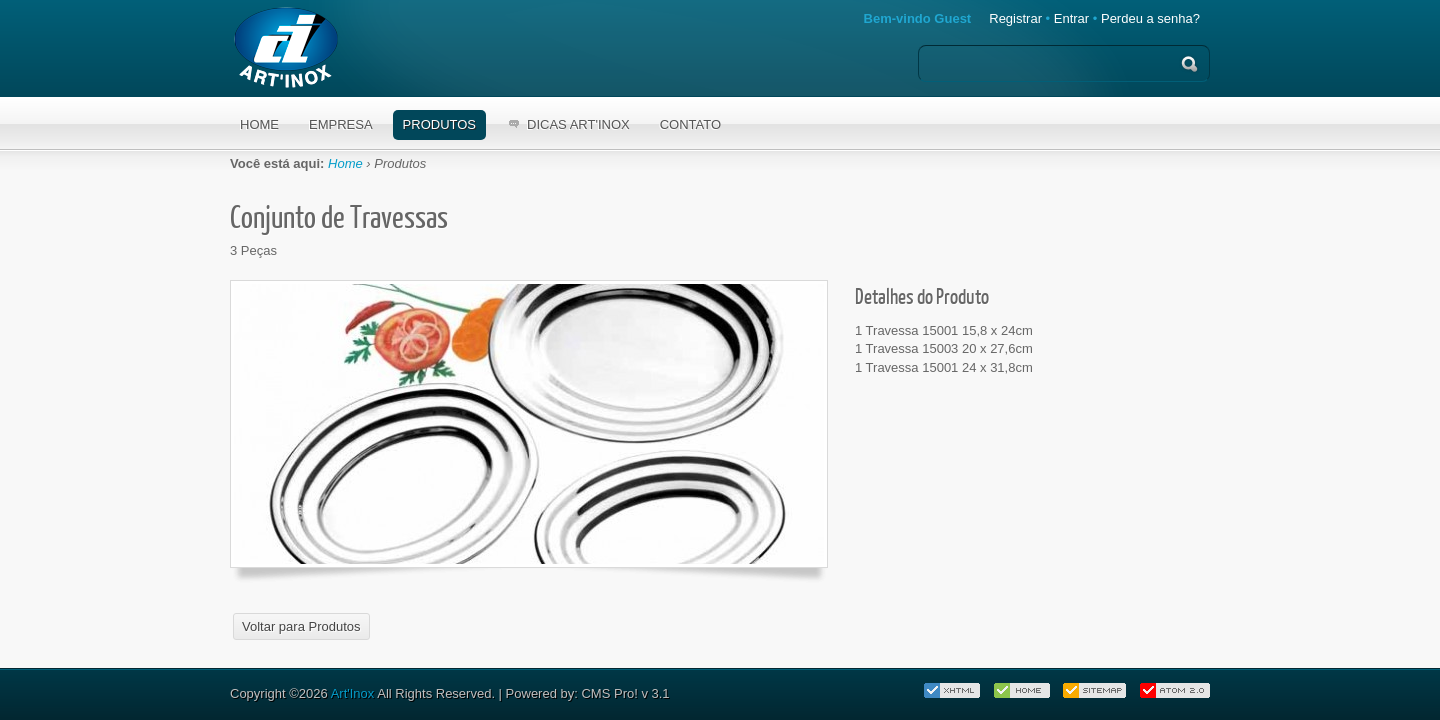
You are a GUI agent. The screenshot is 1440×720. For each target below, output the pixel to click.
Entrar (1071, 18)
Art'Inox (353, 693)
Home (345, 163)
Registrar (1015, 18)
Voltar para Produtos (301, 626)
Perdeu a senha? (1150, 18)
